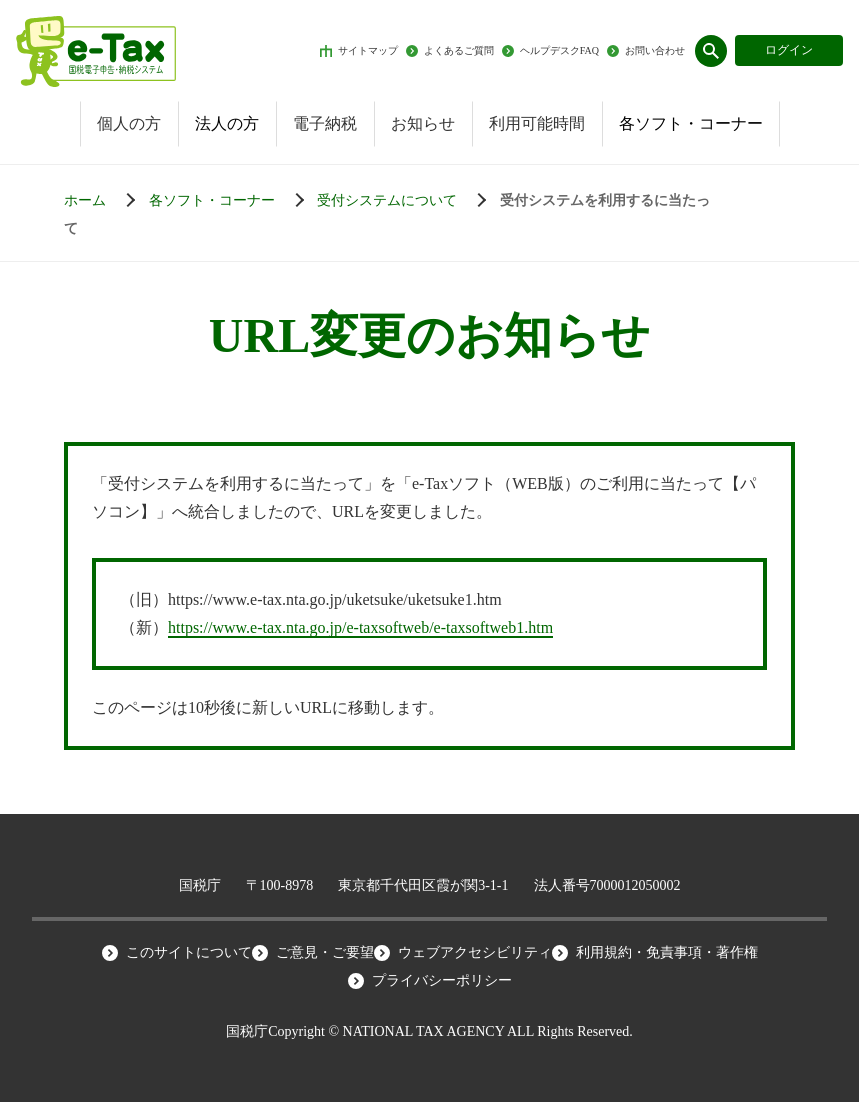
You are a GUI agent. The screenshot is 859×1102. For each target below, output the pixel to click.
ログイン (789, 50)
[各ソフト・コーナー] (231, 201)
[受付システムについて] (406, 201)
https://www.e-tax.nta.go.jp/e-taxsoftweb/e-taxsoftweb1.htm (360, 627)
